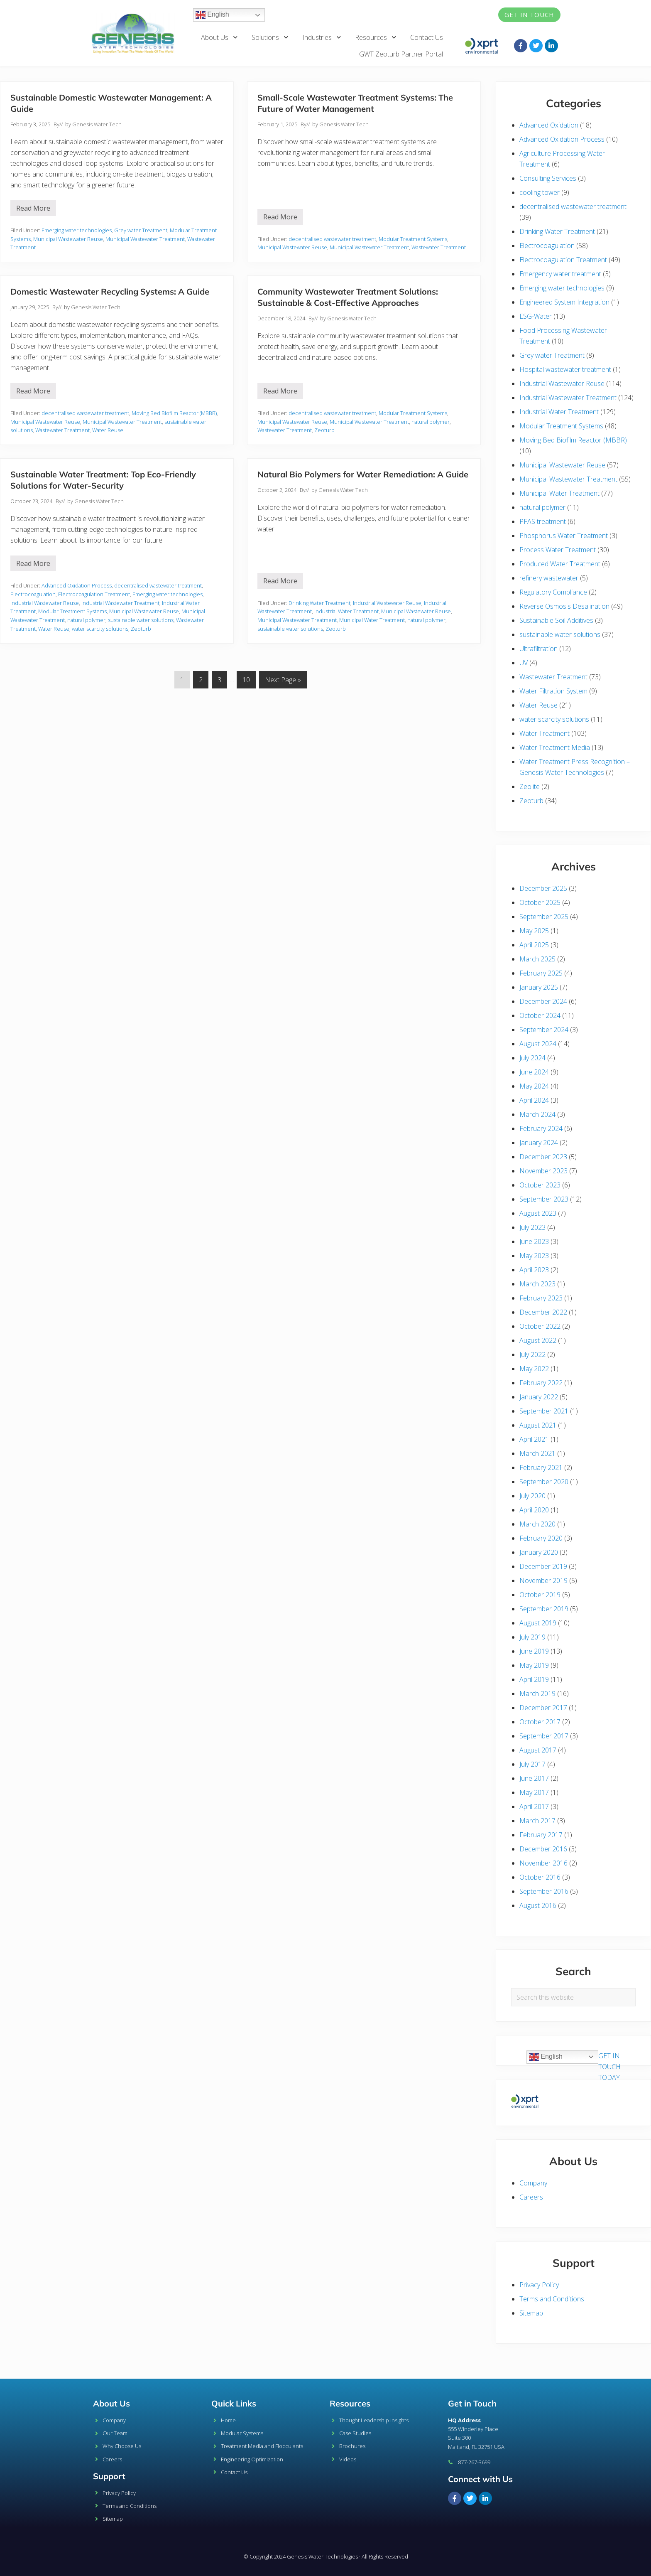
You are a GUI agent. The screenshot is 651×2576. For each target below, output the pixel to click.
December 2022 (543, 1312)
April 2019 (534, 1679)
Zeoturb (324, 430)
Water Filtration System (553, 691)
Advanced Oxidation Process (77, 585)
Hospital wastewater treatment (565, 369)
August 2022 (537, 1340)
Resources (376, 37)
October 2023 (539, 1185)
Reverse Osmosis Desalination (564, 606)
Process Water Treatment (557, 549)
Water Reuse (107, 430)
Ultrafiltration (538, 648)
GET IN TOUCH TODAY (609, 2066)
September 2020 (543, 1481)
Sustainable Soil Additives (556, 620)
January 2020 (538, 1552)
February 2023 (541, 1298)
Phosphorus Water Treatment (563, 535)
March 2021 (537, 1453)
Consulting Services (547, 178)
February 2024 (541, 1128)
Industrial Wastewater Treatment (120, 603)
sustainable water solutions (141, 620)
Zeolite (529, 786)
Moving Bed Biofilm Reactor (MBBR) (174, 413)
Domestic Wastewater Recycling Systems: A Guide (109, 291)
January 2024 (538, 1142)
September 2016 (543, 1891)
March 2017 (537, 1820)
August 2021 (537, 1425)
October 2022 (539, 1326)
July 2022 (532, 1354)
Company (533, 2183)
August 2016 (537, 1905)
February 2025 (541, 973)
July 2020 (532, 1495)
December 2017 (543, 1707)
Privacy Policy (539, 2284)
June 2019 (534, 1651)
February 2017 (541, 1834)
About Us (219, 37)
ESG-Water (535, 316)
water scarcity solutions (100, 628)
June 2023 (534, 1241)
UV (523, 662)
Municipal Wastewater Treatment (145, 239)
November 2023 (543, 1170)
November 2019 (543, 1580)
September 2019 (543, 1608)
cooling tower (539, 192)
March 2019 (537, 1693)
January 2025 (538, 987)
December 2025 (543, 888)
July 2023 (532, 1227)
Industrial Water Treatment (346, 611)
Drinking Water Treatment (319, 603)
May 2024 (534, 1086)
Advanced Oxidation (548, 125)
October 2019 (539, 1594)
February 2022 (541, 1382)
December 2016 (543, 1848)
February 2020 (541, 1538)
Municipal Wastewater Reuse (68, 239)
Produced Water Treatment (559, 563)
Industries (322, 37)
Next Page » (282, 677)
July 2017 (532, 1764)
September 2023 (543, 1199)
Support (109, 2476)
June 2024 (534, 1072)
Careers (531, 2197)
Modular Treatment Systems (413, 239)
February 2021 (541, 1467)
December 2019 (543, 1566)
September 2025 (543, 916)
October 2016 (539, 1877)
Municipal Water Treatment (372, 620)
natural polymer (430, 421)
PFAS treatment (542, 521)
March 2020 (537, 1524)
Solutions (270, 37)
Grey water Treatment (140, 230)
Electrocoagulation (33, 594)
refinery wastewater (548, 578)
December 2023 (543, 1156)
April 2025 (534, 944)
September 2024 (543, 1029)
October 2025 (539, 902)
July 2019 (532, 1637)
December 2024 (543, 1001)
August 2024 (537, 1043)
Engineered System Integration (564, 302)
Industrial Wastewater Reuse (44, 603)
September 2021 (543, 1411)
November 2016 (543, 1863)
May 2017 (534, 1792)
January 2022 (538, 1396)
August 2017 (537, 1750)
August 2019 (537, 1622)
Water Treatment (544, 733)
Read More (36, 206)
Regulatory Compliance (553, 592)
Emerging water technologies (77, 230)
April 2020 (534, 1509)
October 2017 (539, 1721)
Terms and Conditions (551, 2298)
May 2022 (534, 1368)
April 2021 (534, 1439)
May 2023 (534, 1255)
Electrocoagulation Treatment (94, 594)
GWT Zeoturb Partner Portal (401, 54)
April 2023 (534, 1269)
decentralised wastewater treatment (332, 239)
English (212, 15)
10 (249, 677)
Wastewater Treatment (438, 247)
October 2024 (539, 1015)
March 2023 (537, 1283)
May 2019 (534, 1665)
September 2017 (543, 1735)
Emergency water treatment (560, 273)
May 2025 (534, 930)
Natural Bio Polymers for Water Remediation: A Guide (362, 474)
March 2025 (537, 959)
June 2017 (534, 1778)
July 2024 (532, 1057)
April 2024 (534, 1100)
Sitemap (531, 2313)
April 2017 (534, 1806)
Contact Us (426, 37)
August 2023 (537, 1213)
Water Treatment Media (554, 747)
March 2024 (537, 1114)
